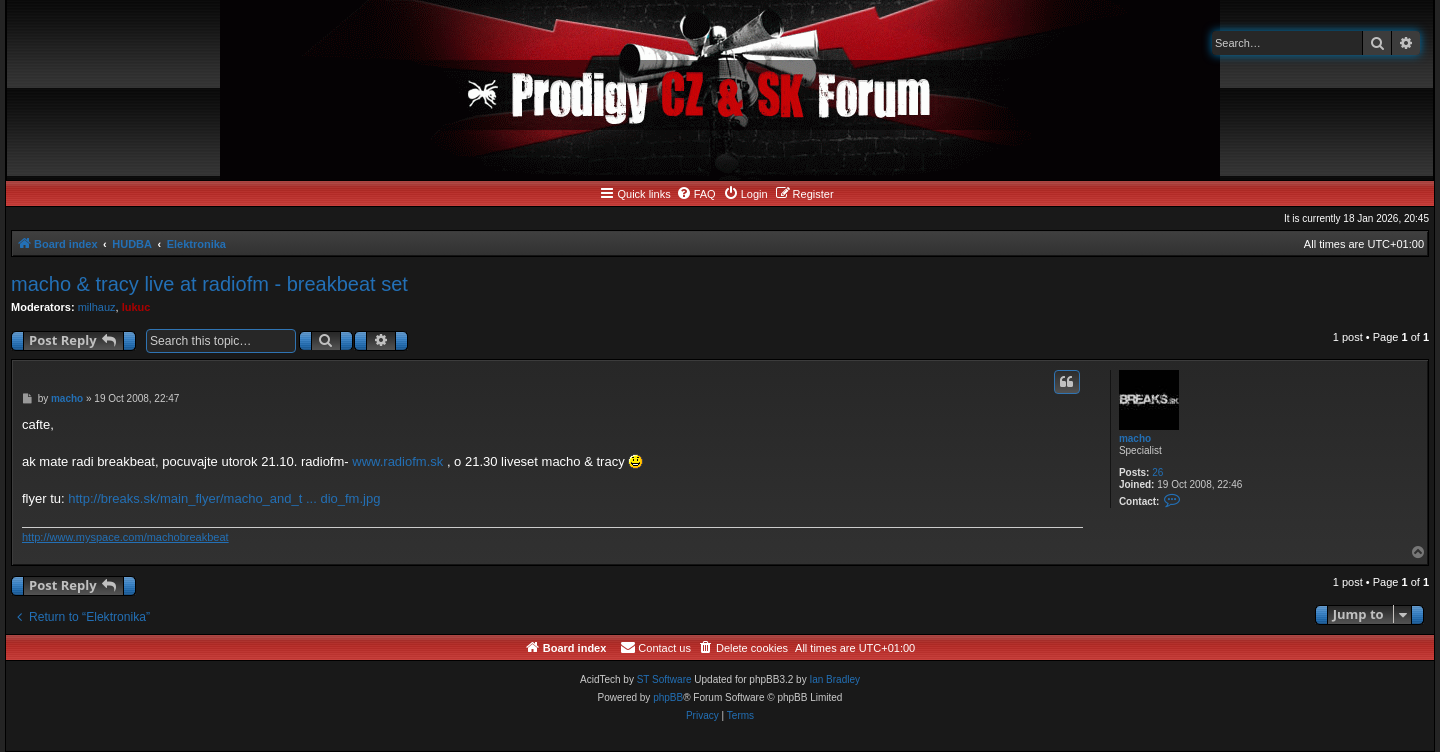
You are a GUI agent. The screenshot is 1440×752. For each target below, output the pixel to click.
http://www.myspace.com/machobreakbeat (125, 537)
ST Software (664, 679)
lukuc (136, 307)
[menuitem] (696, 194)
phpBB (668, 697)
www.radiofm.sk (397, 461)
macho (1135, 438)
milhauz (97, 307)
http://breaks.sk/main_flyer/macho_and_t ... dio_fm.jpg (224, 498)
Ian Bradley (834, 679)
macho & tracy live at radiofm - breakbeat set (209, 284)
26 (1157, 472)
